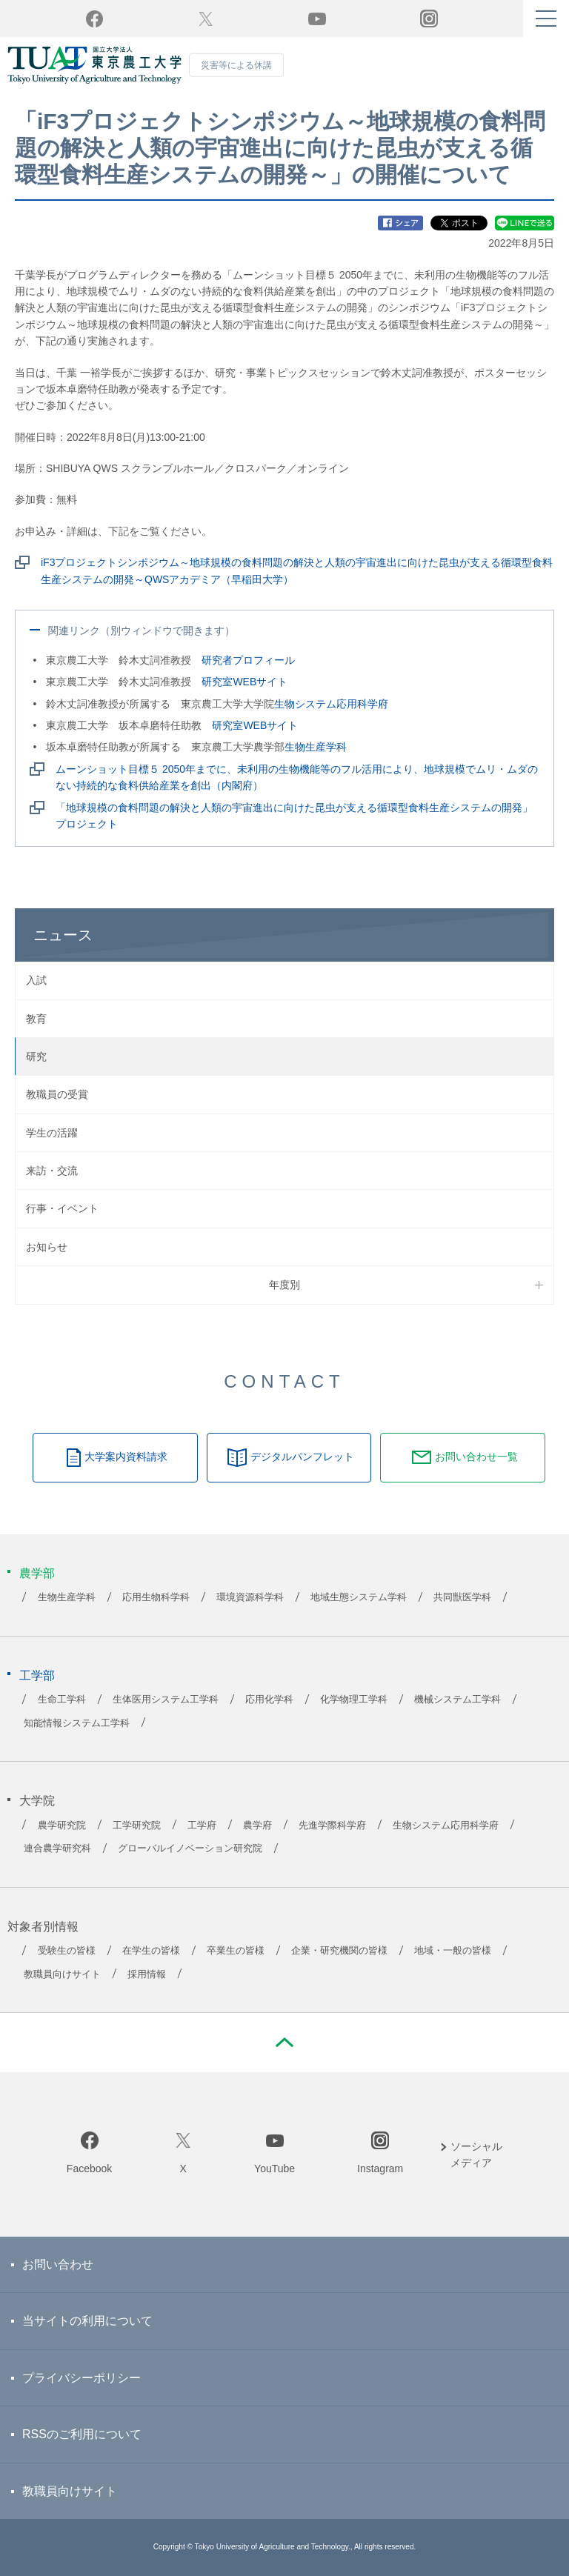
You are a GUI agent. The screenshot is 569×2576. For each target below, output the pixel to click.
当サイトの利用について (87, 2320)
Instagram (380, 2168)
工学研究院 (137, 1825)
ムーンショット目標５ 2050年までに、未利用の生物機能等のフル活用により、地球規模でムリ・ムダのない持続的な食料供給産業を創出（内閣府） (297, 777)
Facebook (89, 2168)
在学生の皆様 (151, 1951)
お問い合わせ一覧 (476, 1456)
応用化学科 (269, 1699)
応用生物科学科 (156, 1597)
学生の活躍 (52, 1133)
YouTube (317, 18)
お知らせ (46, 1247)
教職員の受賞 (57, 1094)
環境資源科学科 (250, 1597)
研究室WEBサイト (244, 682)
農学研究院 (62, 1825)
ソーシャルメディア (476, 2154)
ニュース (63, 935)
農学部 (37, 1573)
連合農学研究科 (57, 1848)
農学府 (257, 1825)
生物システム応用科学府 (331, 704)
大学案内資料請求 (125, 1456)
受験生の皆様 (67, 1951)
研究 (36, 1056)
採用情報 (146, 1974)
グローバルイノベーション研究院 (190, 1848)
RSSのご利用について (82, 2434)
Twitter (205, 18)
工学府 (201, 1825)
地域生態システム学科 (358, 1597)
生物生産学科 (315, 747)
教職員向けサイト (62, 1974)
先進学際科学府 (332, 1825)
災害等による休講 (236, 65)
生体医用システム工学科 (166, 1699)
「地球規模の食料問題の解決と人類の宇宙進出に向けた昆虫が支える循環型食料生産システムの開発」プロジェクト (294, 816)
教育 (36, 1019)
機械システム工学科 (457, 1699)
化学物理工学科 (353, 1699)
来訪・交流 (52, 1170)
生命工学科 (62, 1699)
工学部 (37, 1675)
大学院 (37, 1800)
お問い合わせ (57, 2264)
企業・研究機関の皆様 (339, 1951)
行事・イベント (62, 1208)
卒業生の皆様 (235, 1951)
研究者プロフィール (248, 660)
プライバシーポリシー (81, 2378)
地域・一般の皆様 (452, 1951)
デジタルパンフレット (302, 1456)
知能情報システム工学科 (77, 1723)
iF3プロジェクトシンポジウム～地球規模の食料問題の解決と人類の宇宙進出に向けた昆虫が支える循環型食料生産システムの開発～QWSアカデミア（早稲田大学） (297, 570)
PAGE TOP (284, 2042)
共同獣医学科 (462, 1597)
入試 (36, 980)
